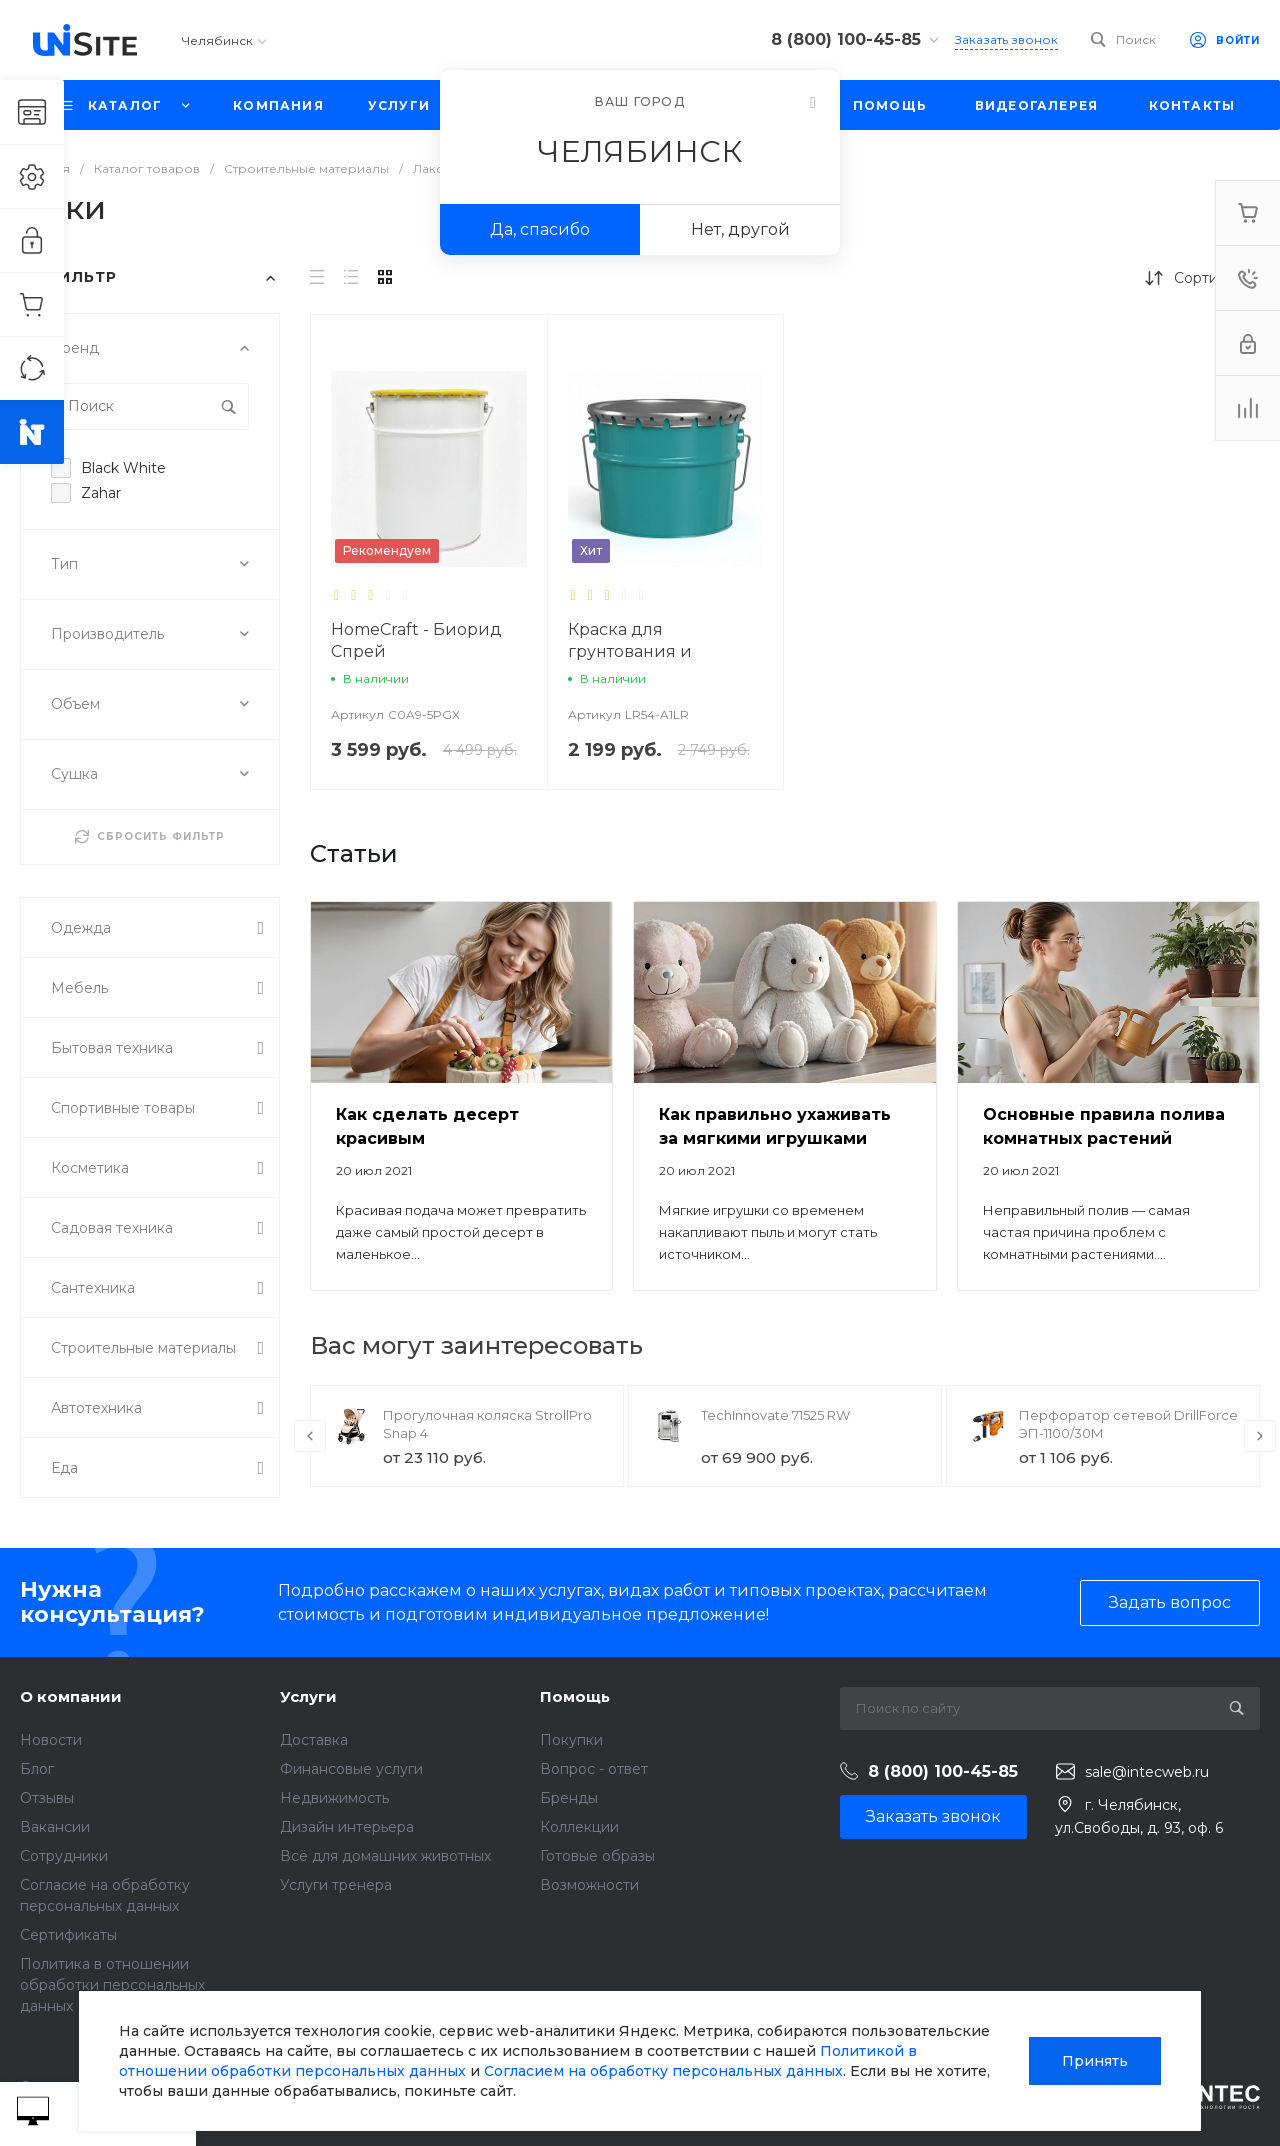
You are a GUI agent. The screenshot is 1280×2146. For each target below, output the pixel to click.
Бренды (569, 1798)
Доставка (314, 1740)
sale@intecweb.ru (1147, 1772)
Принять (1095, 2061)
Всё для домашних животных (385, 1856)
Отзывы (47, 1798)
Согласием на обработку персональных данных (663, 2071)
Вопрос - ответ (594, 1769)
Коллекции (579, 1827)
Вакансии (55, 1827)
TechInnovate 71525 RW (775, 1415)
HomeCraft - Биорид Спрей (416, 640)
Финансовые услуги (351, 1769)
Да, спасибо (540, 229)
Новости (51, 1740)
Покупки (571, 1740)
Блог (37, 1769)
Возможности (589, 1885)
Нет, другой (740, 229)
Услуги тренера (336, 1885)
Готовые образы (597, 1856)
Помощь (575, 1696)
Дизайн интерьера (347, 1827)
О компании (71, 1696)
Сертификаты (68, 1935)
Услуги (308, 1696)
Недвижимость (334, 1798)
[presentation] (310, 1436)
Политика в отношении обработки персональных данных (112, 1985)
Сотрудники (64, 1856)
